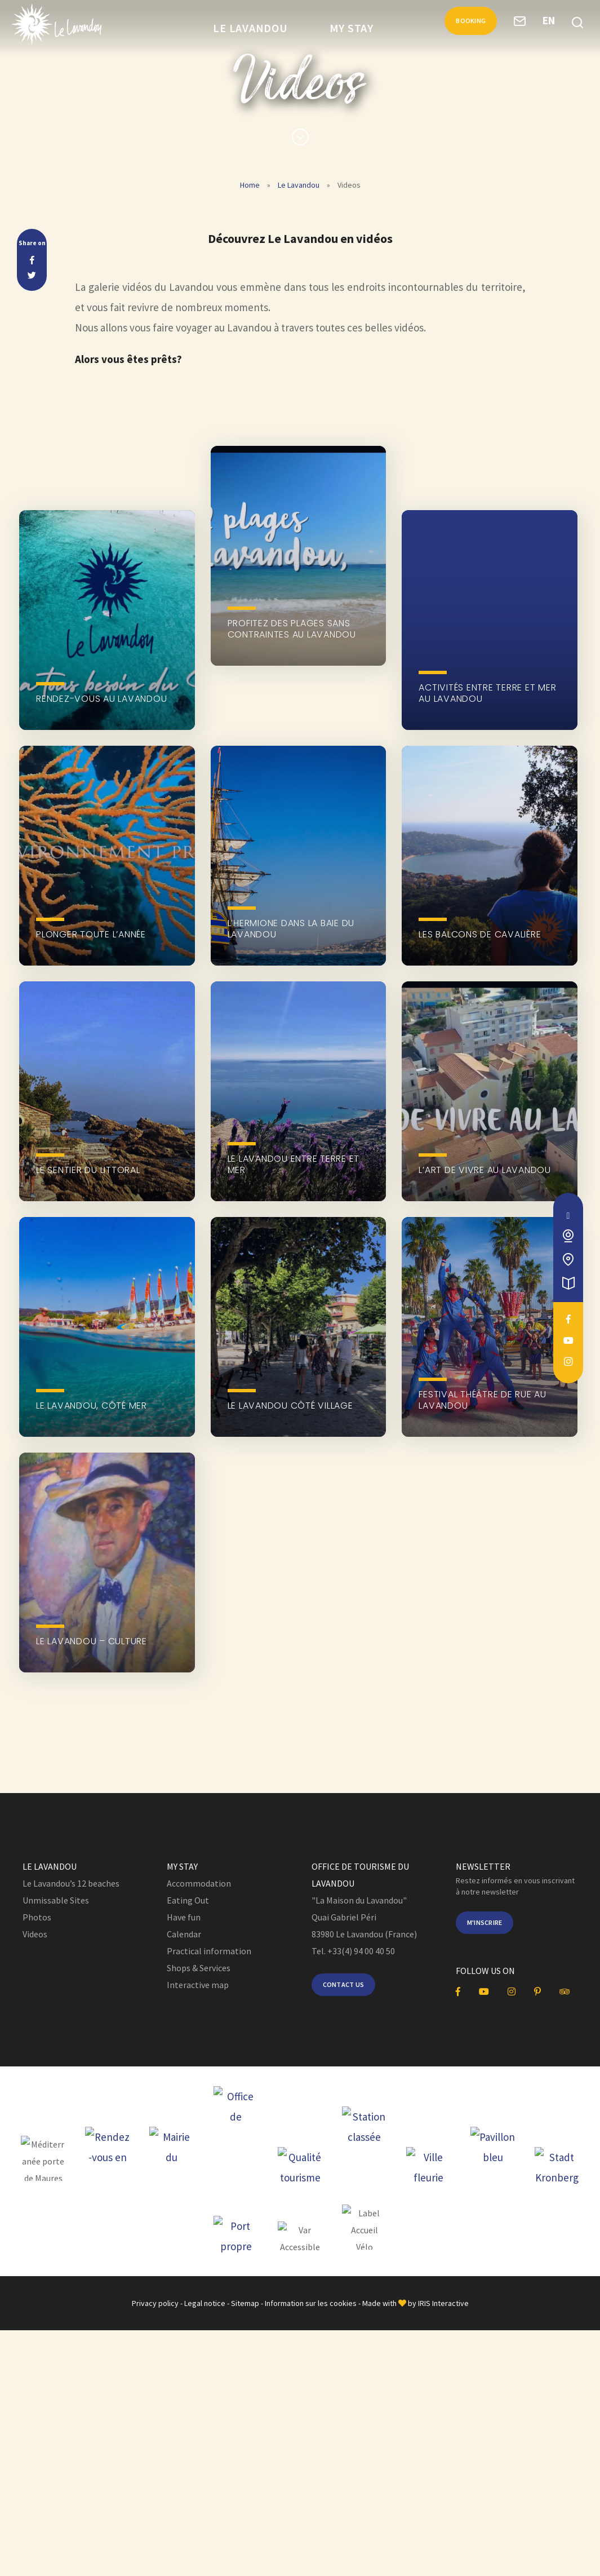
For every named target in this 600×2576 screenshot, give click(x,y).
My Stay (352, 28)
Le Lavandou (250, 28)
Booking (463, 26)
